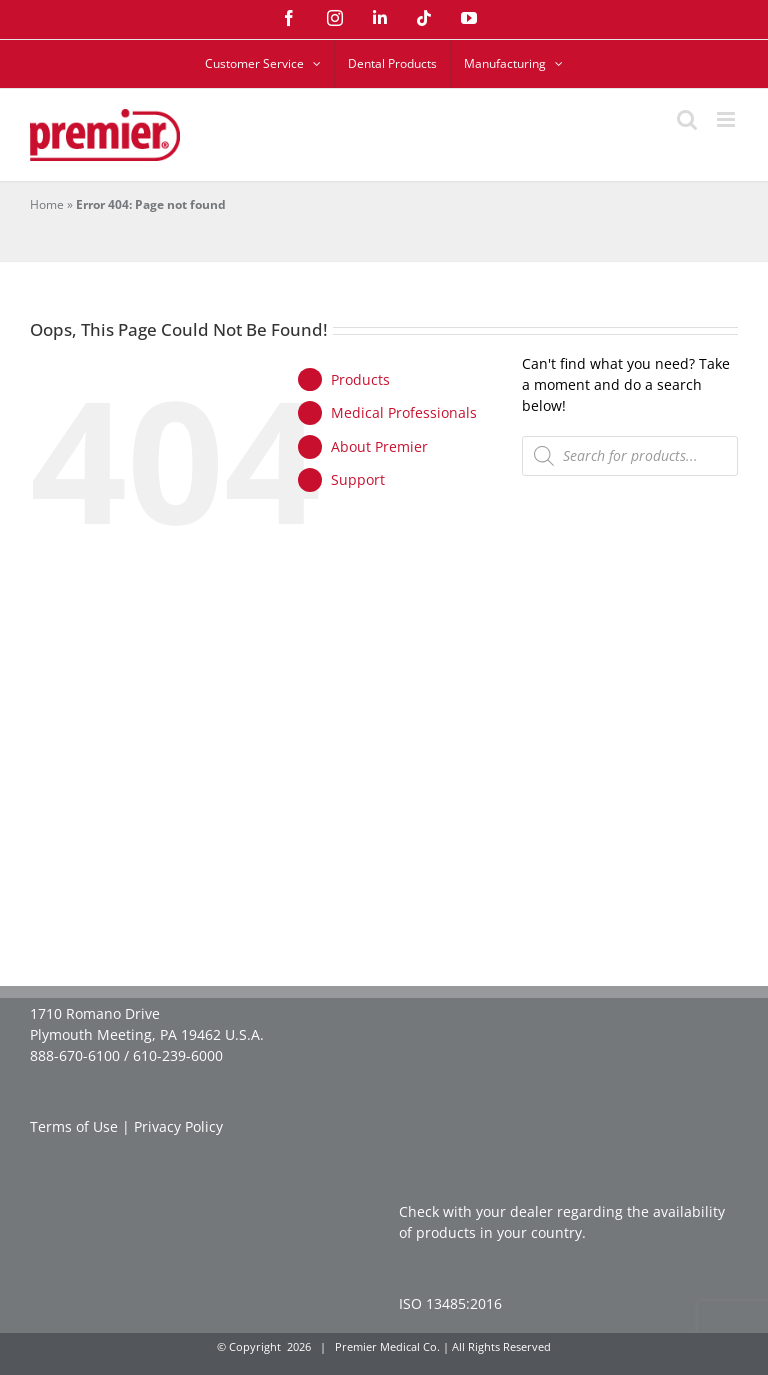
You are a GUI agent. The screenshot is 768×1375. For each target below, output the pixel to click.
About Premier (379, 446)
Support (358, 479)
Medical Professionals (404, 412)
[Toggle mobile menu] (727, 119)
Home (47, 204)
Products (360, 379)
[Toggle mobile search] (687, 119)
